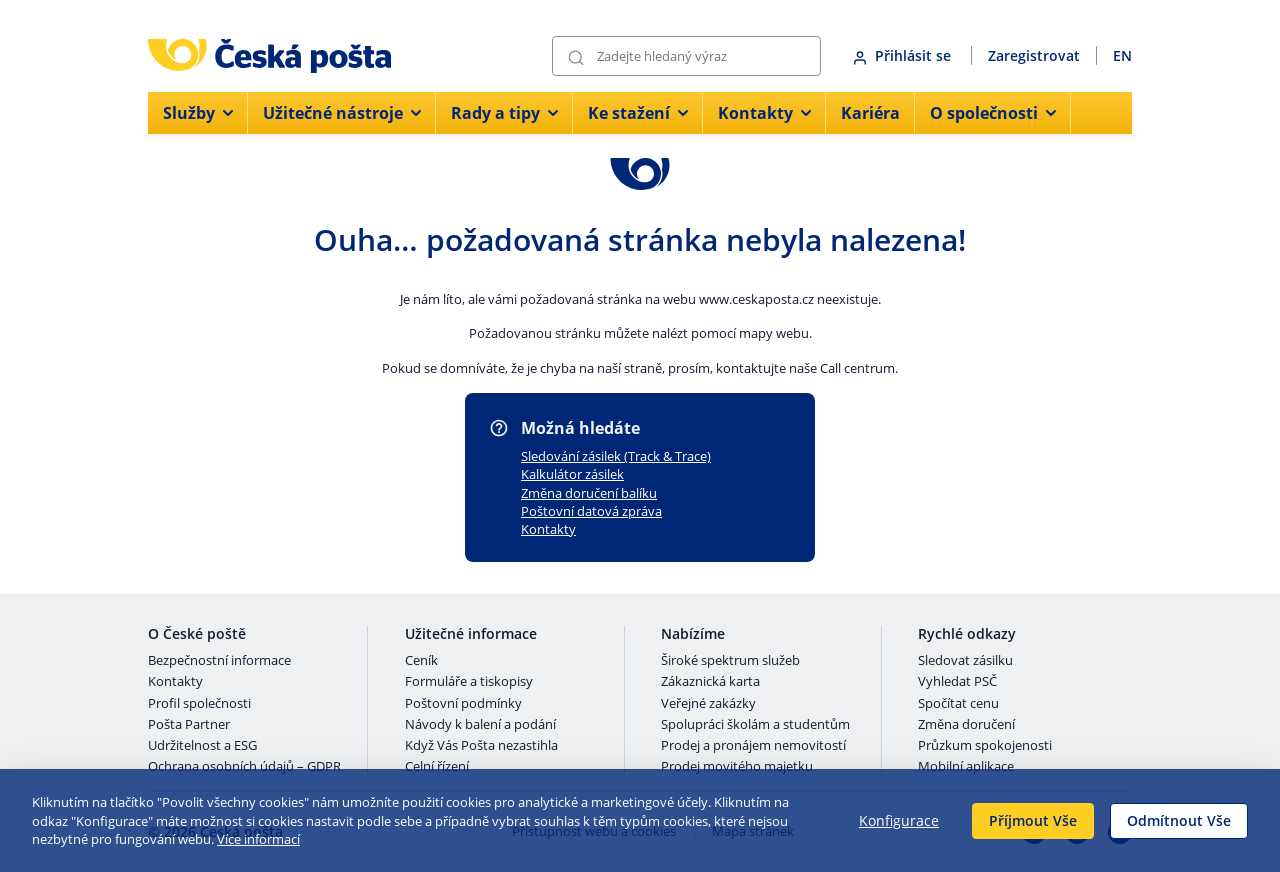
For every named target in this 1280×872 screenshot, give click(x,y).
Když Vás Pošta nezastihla (481, 746)
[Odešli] (576, 56)
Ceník (421, 661)
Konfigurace (899, 820)
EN (1122, 55)
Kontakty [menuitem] (764, 113)
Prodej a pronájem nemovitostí (753, 746)
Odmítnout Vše (1179, 820)
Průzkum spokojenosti (985, 746)
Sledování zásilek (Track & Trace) (616, 456)
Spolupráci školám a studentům (755, 725)
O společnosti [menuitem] (993, 113)
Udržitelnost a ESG (202, 746)
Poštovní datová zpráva (591, 511)
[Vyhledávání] (686, 56)
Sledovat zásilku (965, 661)
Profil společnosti (199, 704)
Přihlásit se (904, 55)
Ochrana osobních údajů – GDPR (244, 767)
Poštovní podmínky (463, 704)
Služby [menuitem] (198, 113)
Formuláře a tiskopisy (469, 682)
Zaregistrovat (1034, 55)
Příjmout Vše (1033, 820)
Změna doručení (966, 725)
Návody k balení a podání (480, 725)
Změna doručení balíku (589, 493)
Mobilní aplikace (966, 767)
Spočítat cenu (958, 704)
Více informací (258, 839)
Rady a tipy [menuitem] (504, 113)
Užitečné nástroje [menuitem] (342, 113)
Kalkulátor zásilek (572, 474)
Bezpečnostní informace (219, 661)
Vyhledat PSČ (957, 682)
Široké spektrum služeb (730, 661)
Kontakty (548, 529)
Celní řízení (437, 767)
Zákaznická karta (710, 682)
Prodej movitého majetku (737, 767)
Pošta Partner (189, 725)
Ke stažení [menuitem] (638, 113)
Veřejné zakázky (708, 704)
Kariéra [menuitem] (870, 113)
